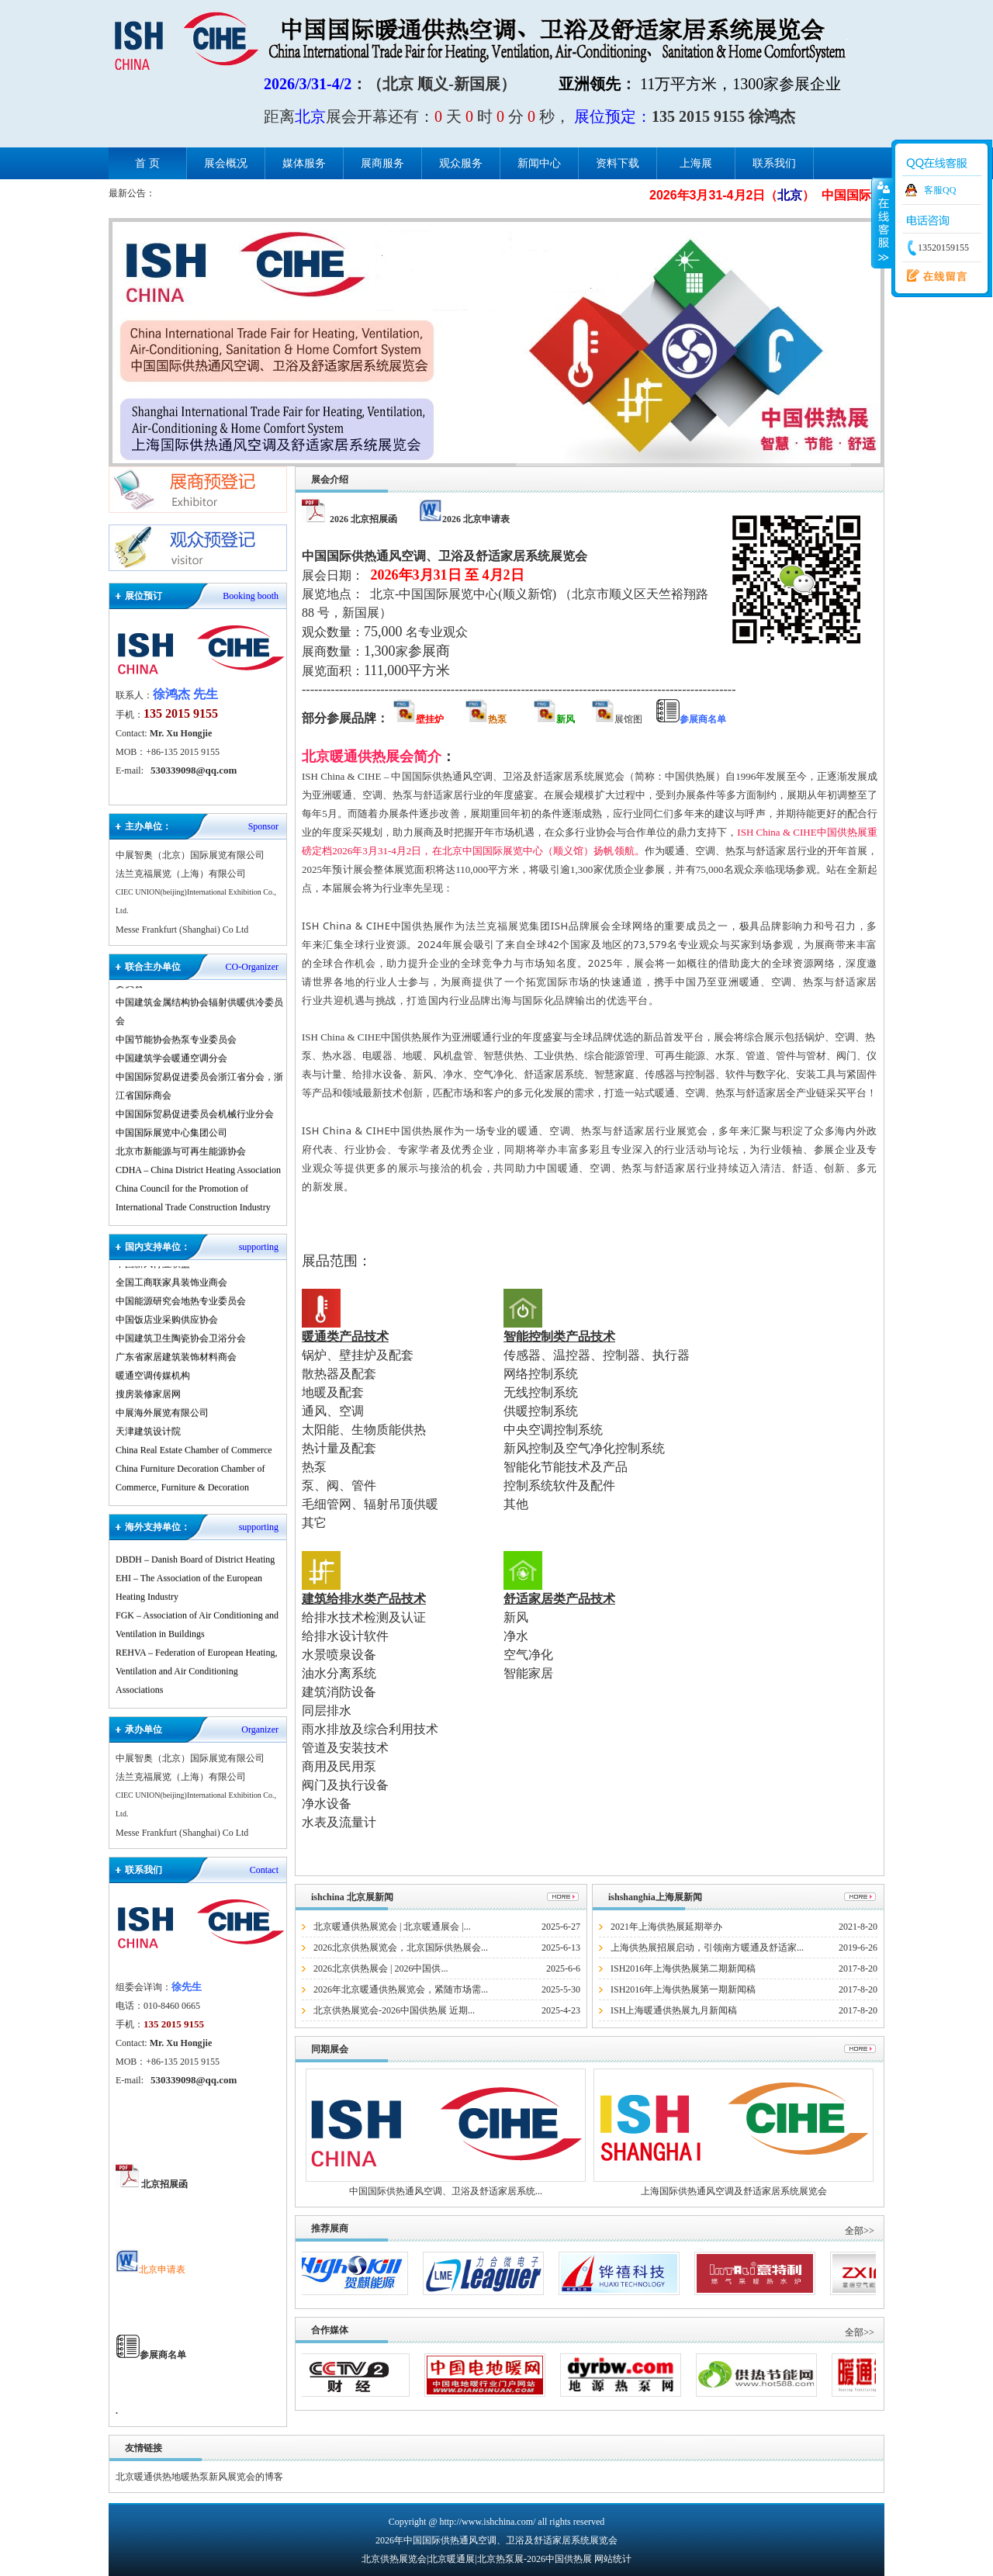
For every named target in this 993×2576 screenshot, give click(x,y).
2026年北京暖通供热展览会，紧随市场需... (400, 1989)
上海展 (696, 163)
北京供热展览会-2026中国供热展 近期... (394, 2010)
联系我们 (774, 163)
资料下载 (617, 163)
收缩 (882, 222)
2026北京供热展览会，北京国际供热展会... (400, 1947)
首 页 (147, 163)
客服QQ (940, 190)
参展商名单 (166, 2354)
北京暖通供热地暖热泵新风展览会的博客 (199, 2476)
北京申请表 (150, 2269)
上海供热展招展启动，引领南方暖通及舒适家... (707, 1947)
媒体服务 (304, 163)
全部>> (859, 2230)
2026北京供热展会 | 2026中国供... (380, 1968)
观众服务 (461, 163)
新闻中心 (539, 163)
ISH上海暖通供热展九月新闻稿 (674, 2010)
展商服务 (382, 163)
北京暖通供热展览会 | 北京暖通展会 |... (392, 1926)
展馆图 (618, 719)
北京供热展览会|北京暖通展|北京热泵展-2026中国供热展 (477, 2558)
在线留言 (933, 276)
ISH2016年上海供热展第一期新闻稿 (683, 1989)
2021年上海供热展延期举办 (666, 1926)
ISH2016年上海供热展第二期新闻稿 (683, 1968)
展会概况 (225, 163)
